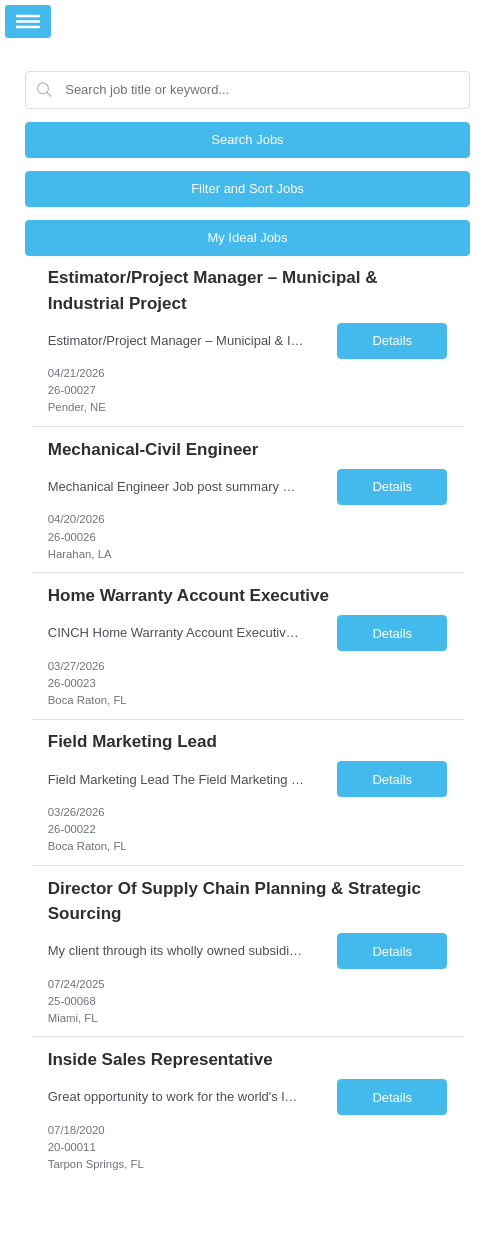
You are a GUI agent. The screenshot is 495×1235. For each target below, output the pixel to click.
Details (392, 340)
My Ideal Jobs (247, 237)
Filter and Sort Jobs (247, 188)
